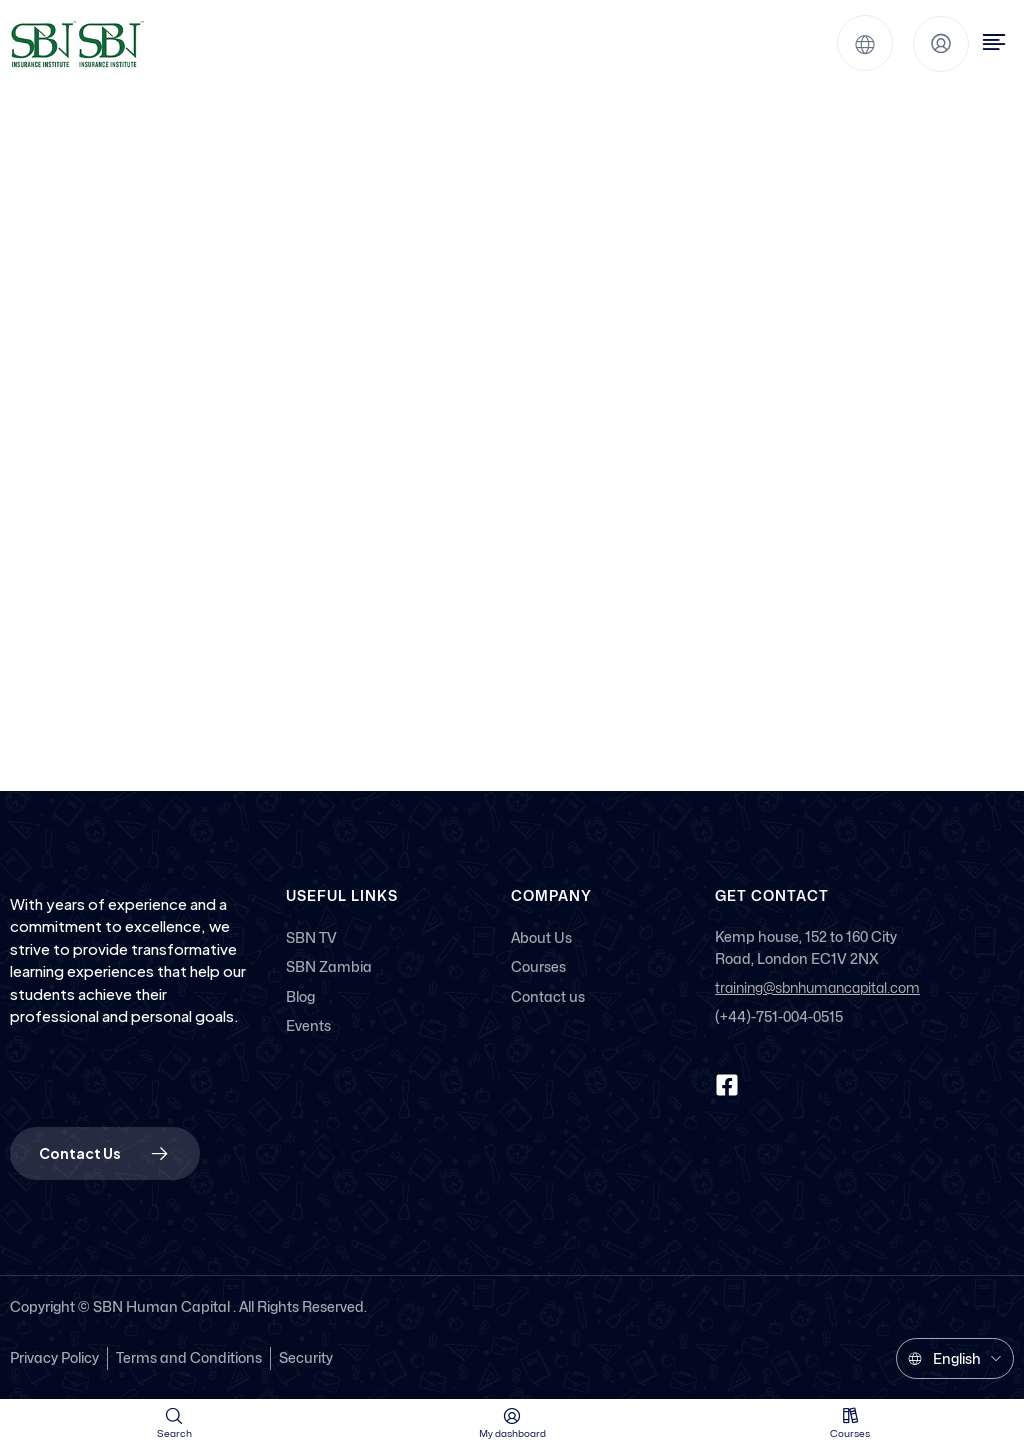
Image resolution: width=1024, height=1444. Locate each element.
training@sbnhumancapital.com (817, 988)
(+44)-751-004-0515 (779, 1016)
